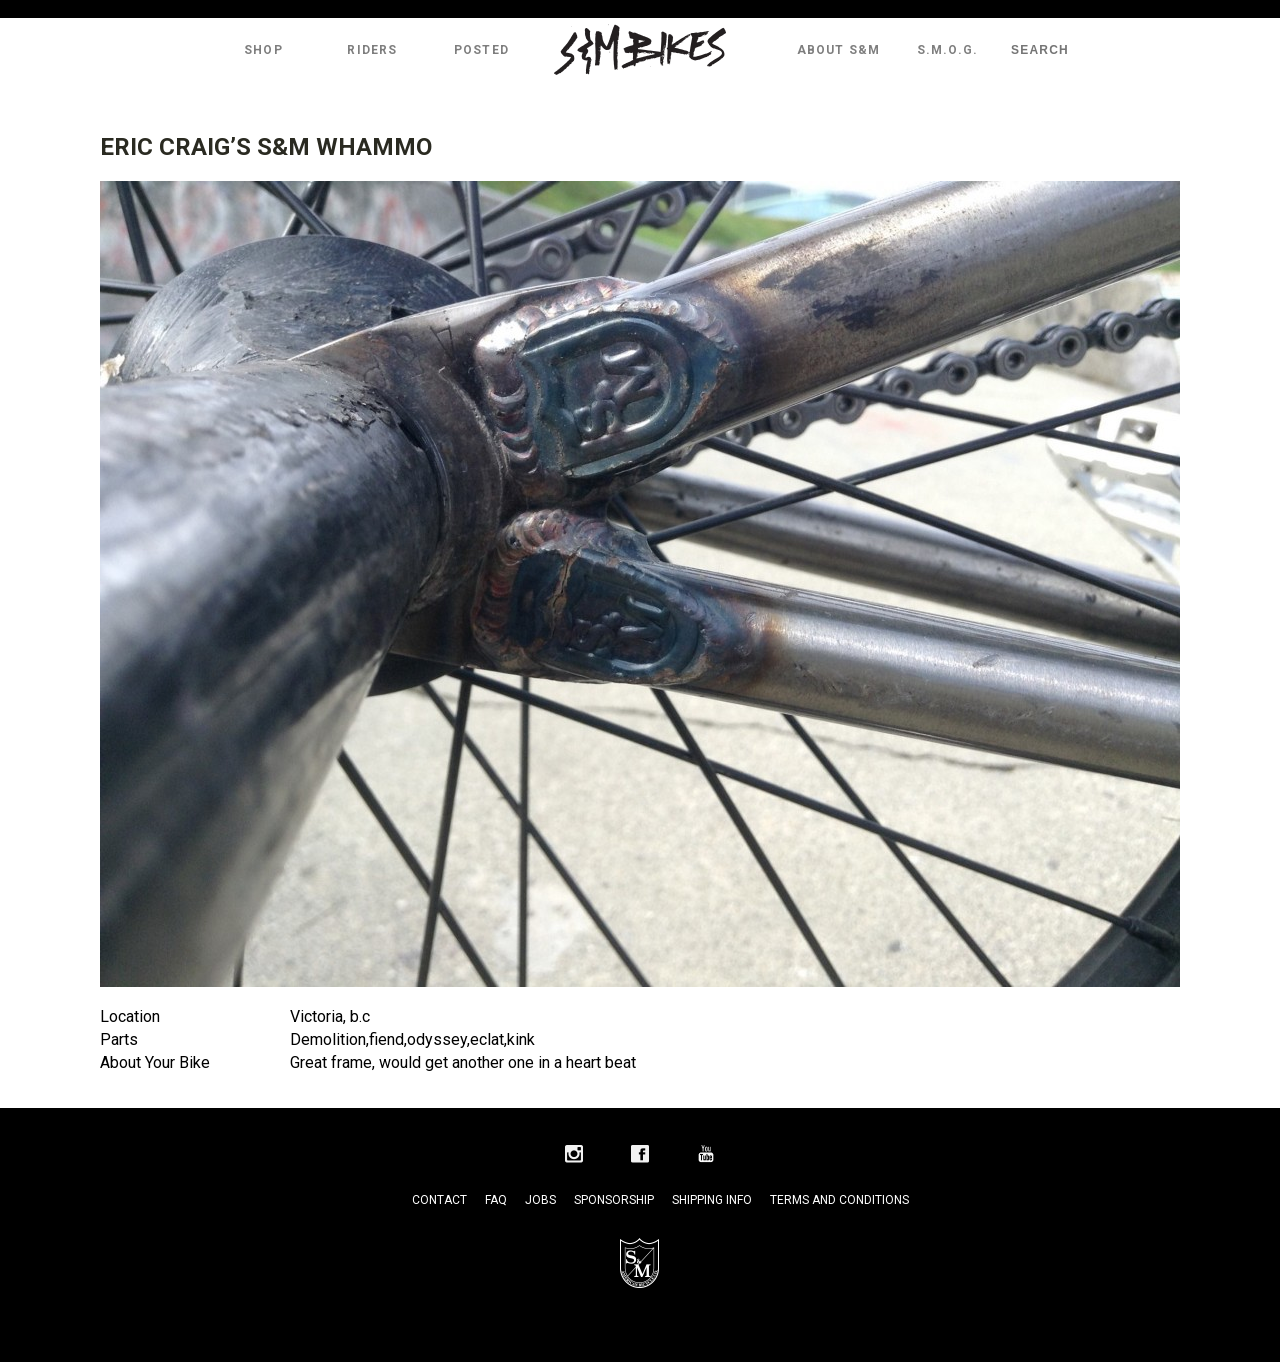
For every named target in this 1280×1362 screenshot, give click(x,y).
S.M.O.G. (948, 50)
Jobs (540, 1200)
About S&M (839, 50)
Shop (263, 50)
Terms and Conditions (839, 1200)
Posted (481, 50)
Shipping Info (712, 1200)
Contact (439, 1200)
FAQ (496, 1200)
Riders (372, 50)
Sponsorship (614, 1200)
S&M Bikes (640, 50)
